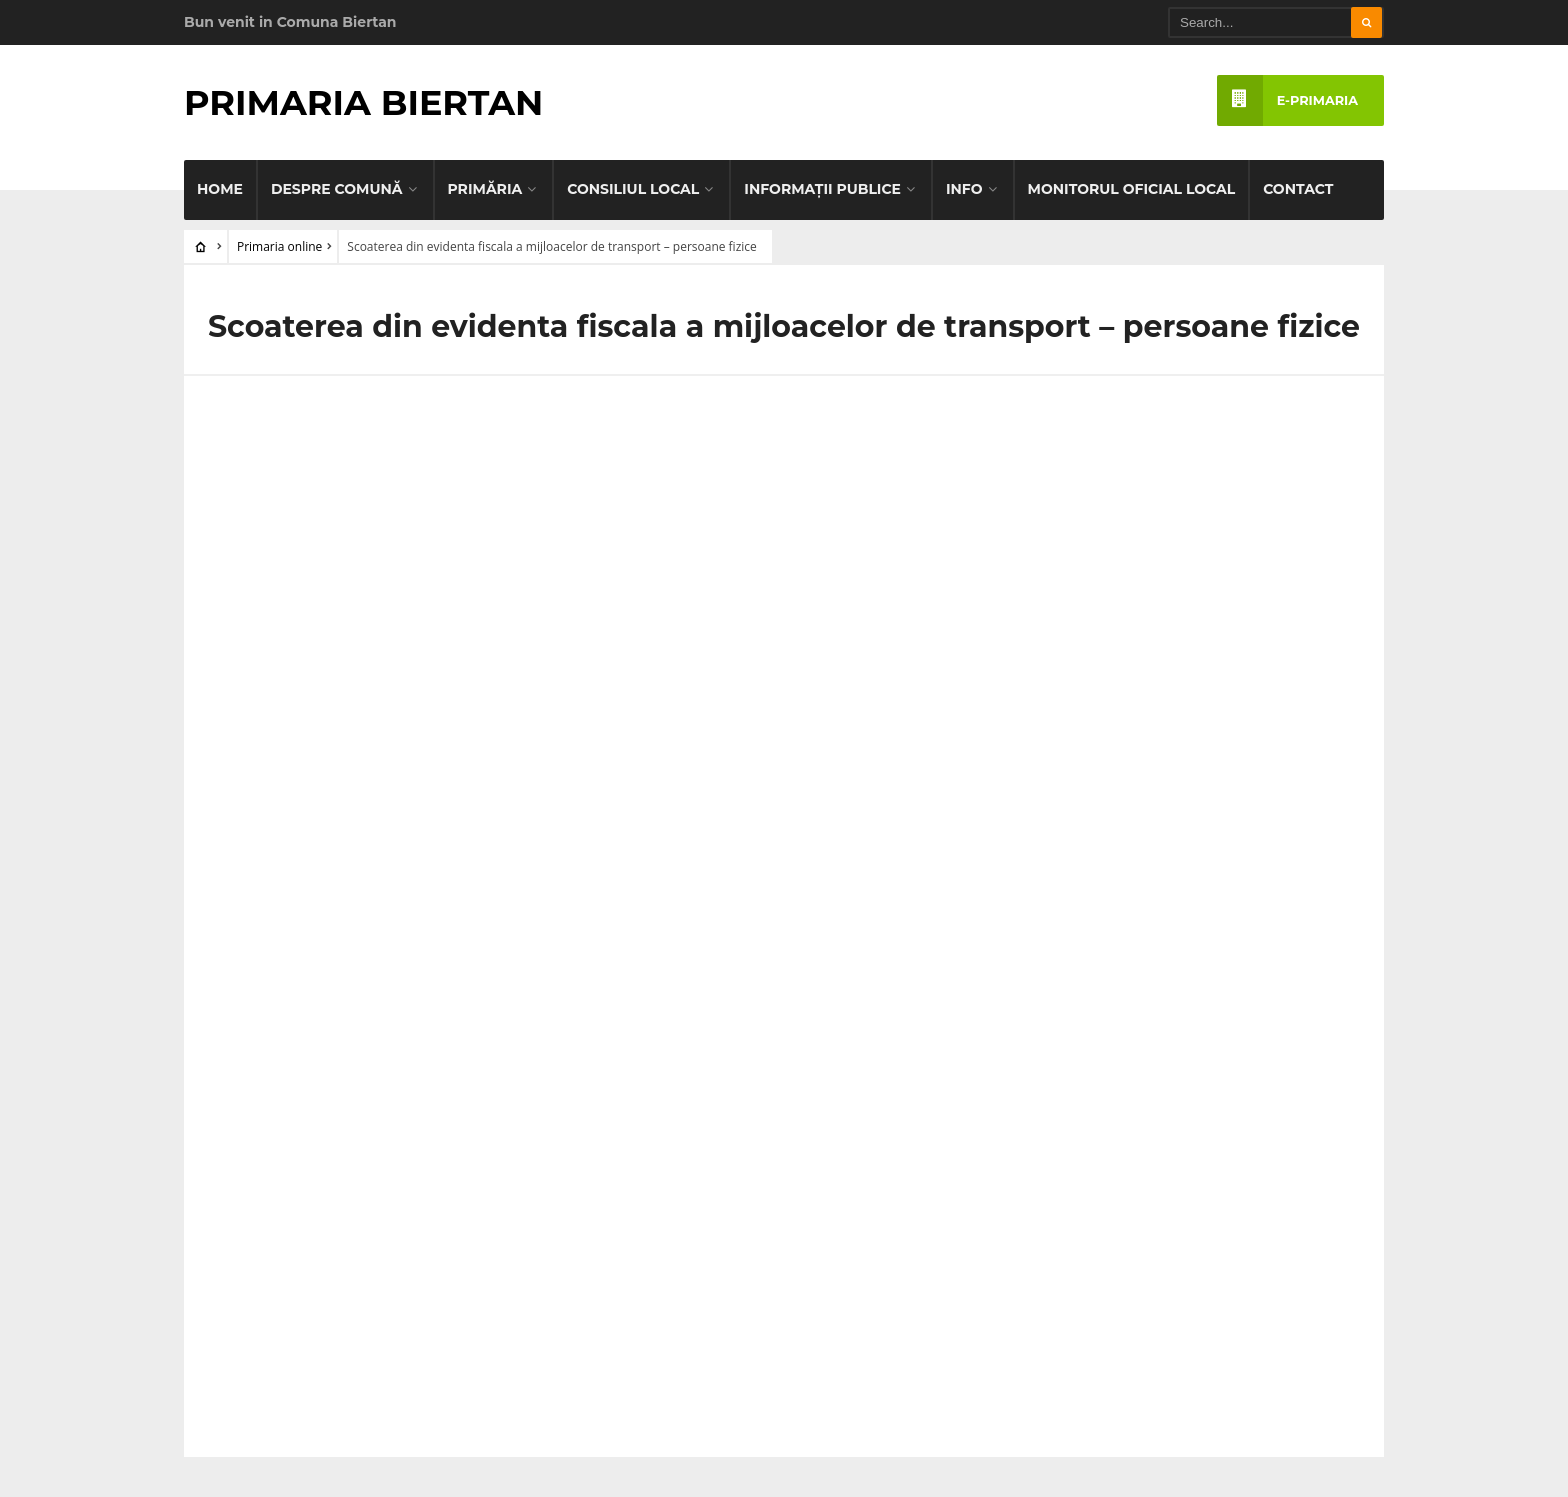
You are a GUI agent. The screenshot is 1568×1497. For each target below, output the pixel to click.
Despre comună (337, 189)
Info (964, 189)
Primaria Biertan (363, 102)
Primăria (485, 189)
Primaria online (279, 246)
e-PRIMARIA (1287, 100)
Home (220, 189)
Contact (1298, 189)
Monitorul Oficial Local (1132, 189)
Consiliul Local (633, 189)
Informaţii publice (822, 189)
